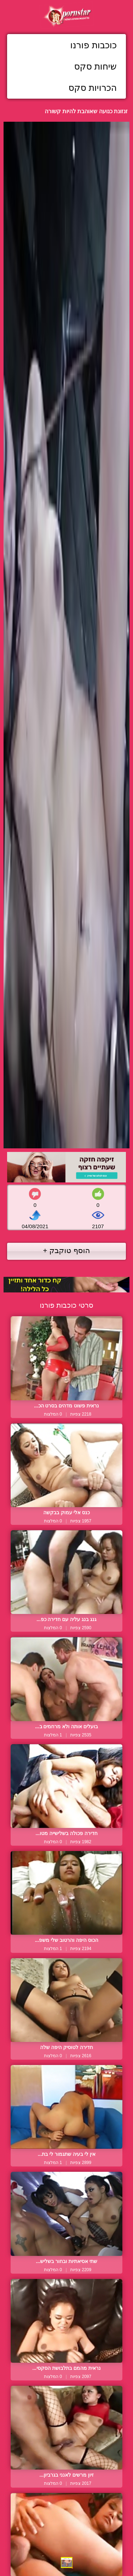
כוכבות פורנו (93, 45)
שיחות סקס (95, 66)
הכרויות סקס (92, 88)
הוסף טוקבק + (66, 1250)
